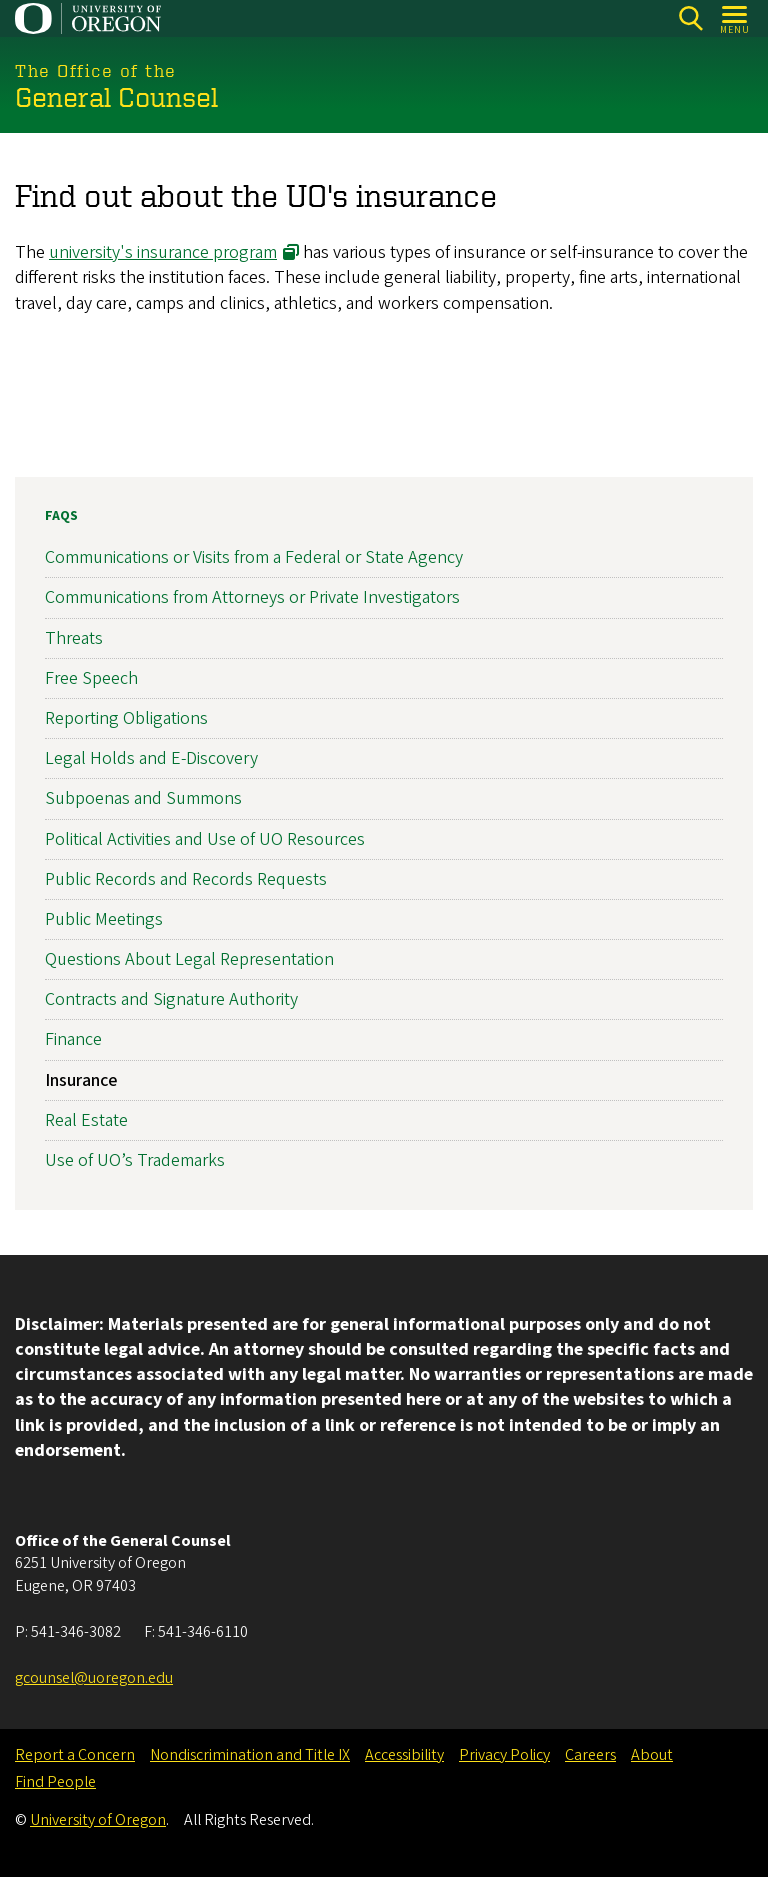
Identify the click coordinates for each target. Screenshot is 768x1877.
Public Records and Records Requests (186, 878)
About (652, 1755)
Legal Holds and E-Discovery (151, 758)
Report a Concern (75, 1755)
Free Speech (91, 677)
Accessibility (404, 1755)
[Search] (690, 18)
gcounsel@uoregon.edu (94, 1678)
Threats (74, 637)
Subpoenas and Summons (143, 798)
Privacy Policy (504, 1755)
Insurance (81, 1079)
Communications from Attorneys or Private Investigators (252, 597)
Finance (73, 1039)
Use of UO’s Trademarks (135, 1160)
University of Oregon (98, 1820)
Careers (590, 1755)
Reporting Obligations (126, 718)
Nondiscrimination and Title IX (250, 1755)
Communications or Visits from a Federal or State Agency (254, 557)
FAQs (61, 516)
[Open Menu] (735, 18)
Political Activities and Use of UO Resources (205, 838)
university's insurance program (163, 252)
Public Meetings (104, 919)
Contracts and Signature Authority (171, 999)
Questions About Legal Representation (189, 959)
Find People (55, 1782)
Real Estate (86, 1120)
